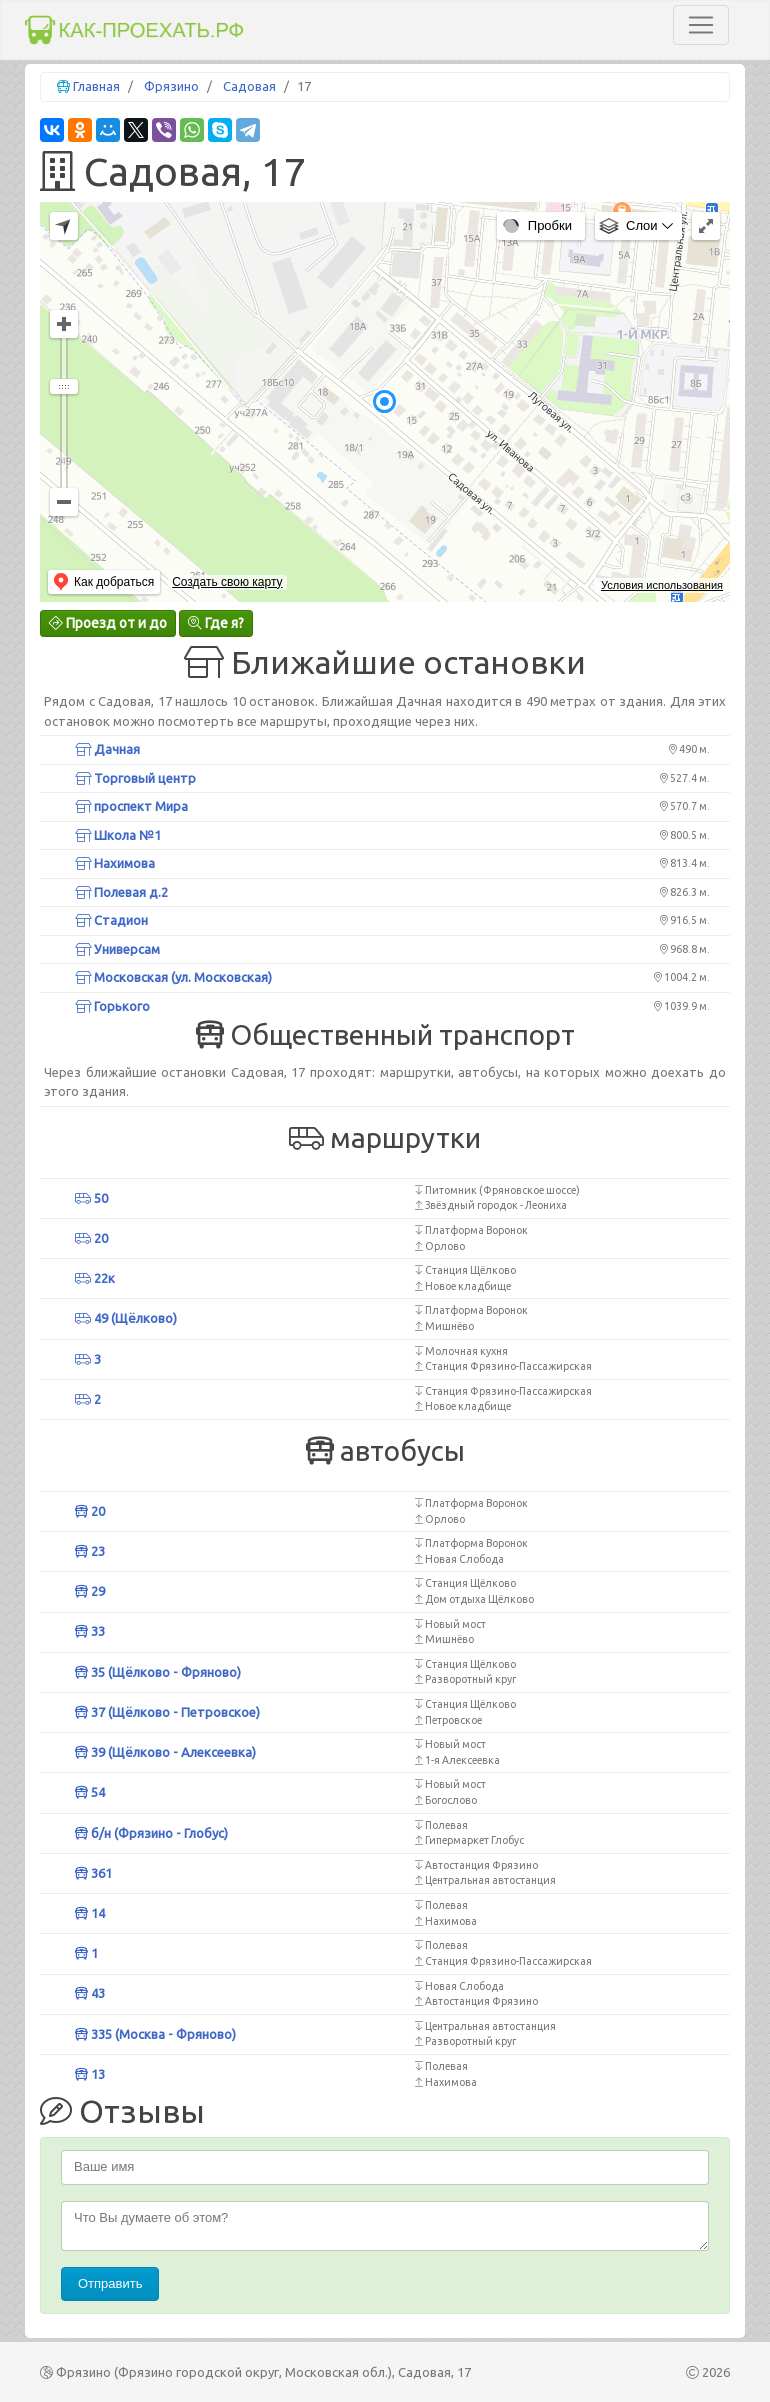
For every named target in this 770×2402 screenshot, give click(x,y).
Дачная (107, 749)
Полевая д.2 (121, 892)
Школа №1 (118, 835)
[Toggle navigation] (701, 25)
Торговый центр (135, 778)
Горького (112, 1006)
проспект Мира (131, 806)
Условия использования (662, 585)
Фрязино (171, 86)
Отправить (110, 2283)
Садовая (249, 86)
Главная (96, 86)
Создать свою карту (227, 582)
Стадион (111, 920)
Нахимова (115, 863)
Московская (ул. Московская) (173, 977)
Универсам (117, 949)
